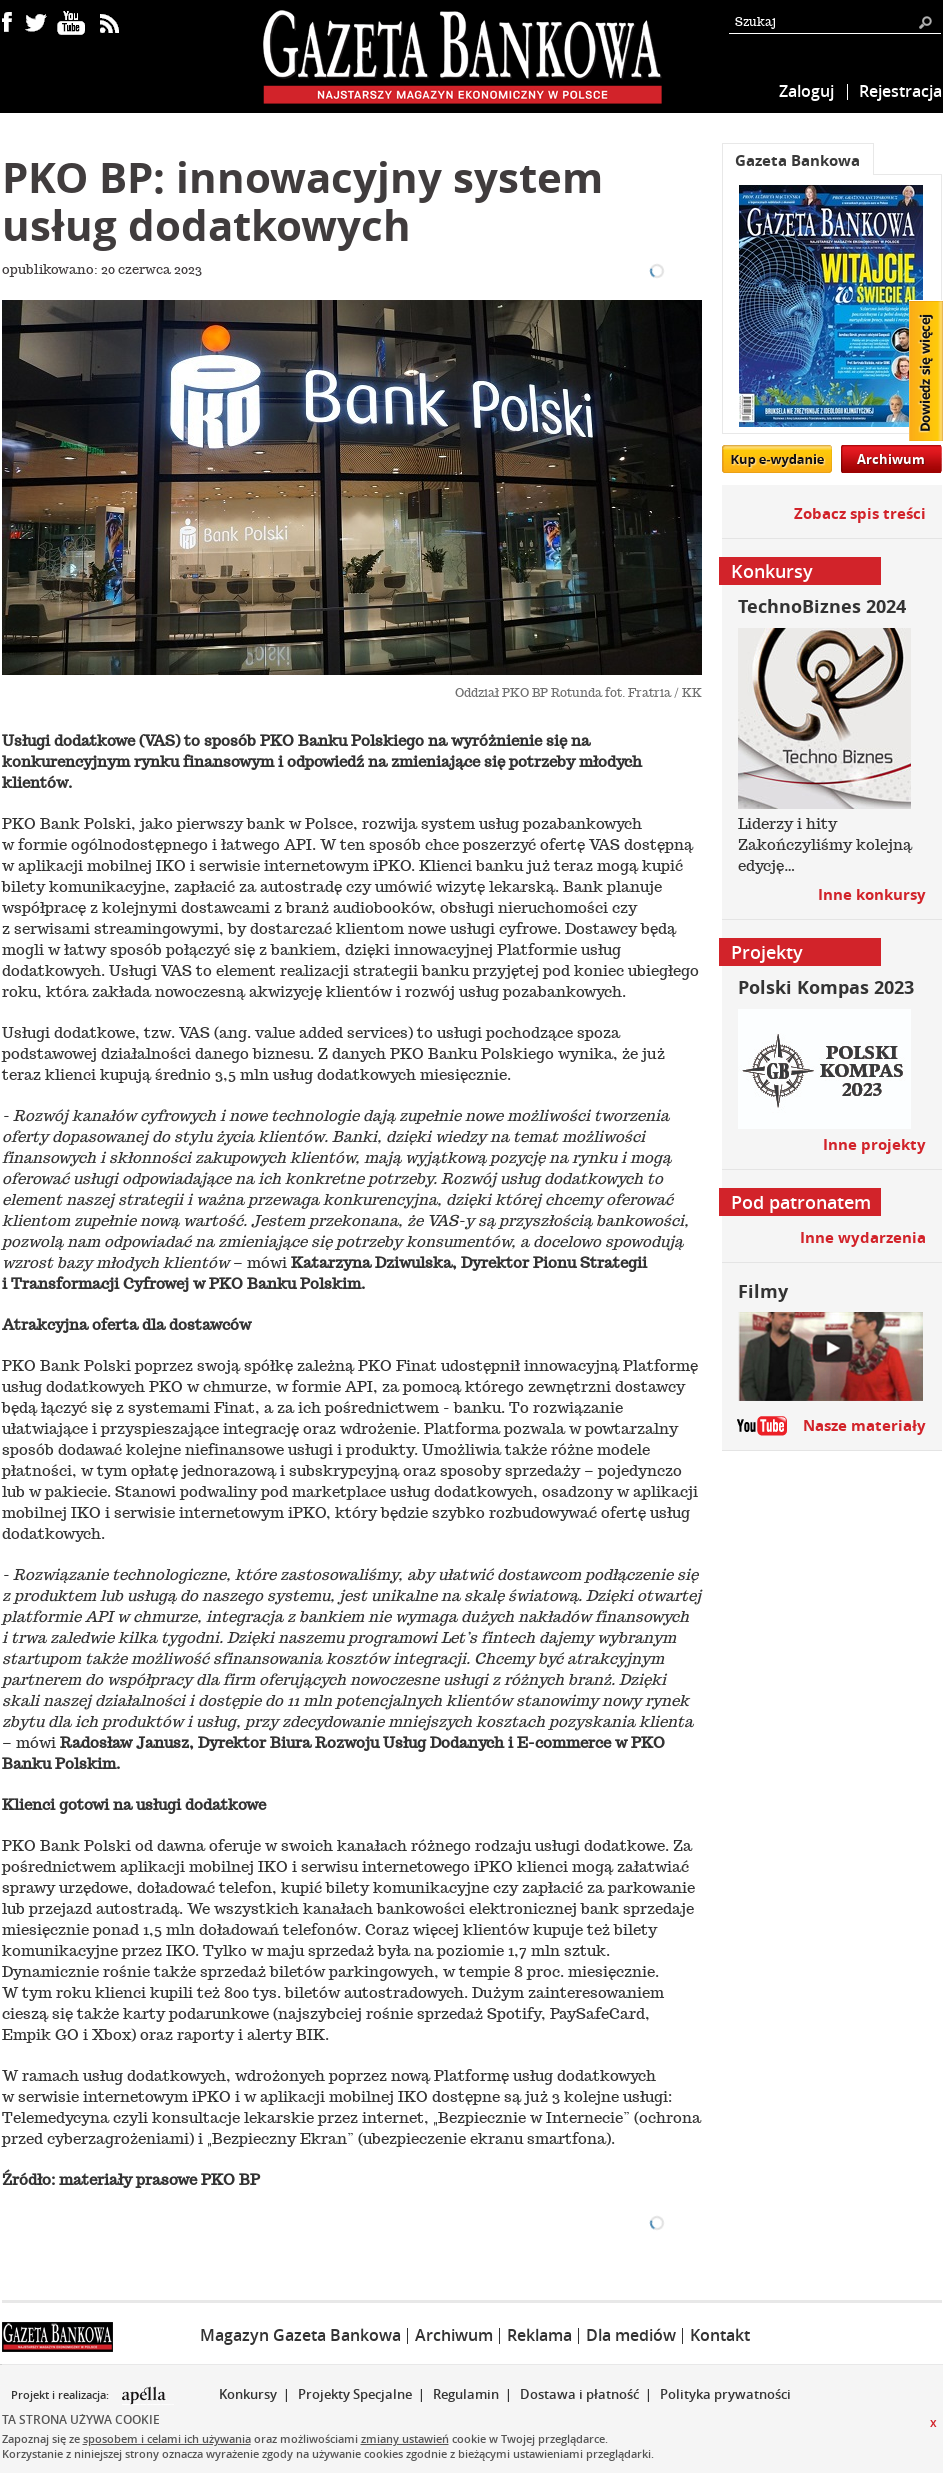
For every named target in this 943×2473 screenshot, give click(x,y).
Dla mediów (631, 2335)
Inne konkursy (872, 894)
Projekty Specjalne (355, 2394)
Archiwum (891, 459)
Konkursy (248, 2394)
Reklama (539, 2335)
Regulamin (466, 2394)
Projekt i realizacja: (61, 2395)
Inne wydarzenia (863, 1237)
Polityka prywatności (725, 2394)
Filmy (763, 1291)
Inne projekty (874, 1144)
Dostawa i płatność (579, 2394)
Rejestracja (900, 91)
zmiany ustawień (405, 2438)
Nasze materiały (864, 1425)
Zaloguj (806, 91)
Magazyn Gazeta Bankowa (300, 2335)
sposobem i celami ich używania (167, 2438)
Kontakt (720, 2335)
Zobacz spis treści (860, 513)
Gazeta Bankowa (797, 160)
